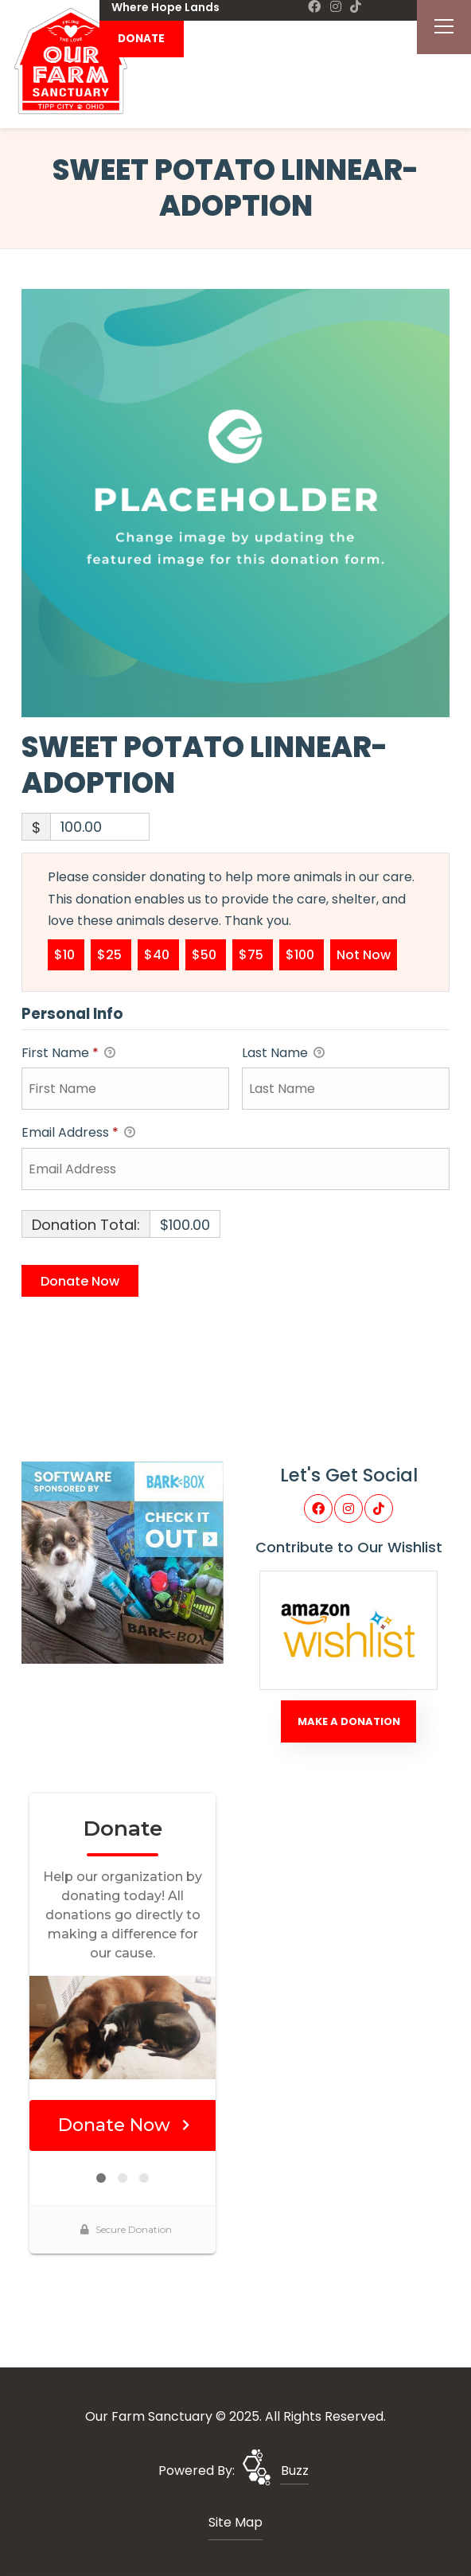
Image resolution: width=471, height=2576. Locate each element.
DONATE (141, 38)
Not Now (364, 954)
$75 (253, 954)
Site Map (235, 2522)
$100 (301, 954)
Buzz (295, 2470)
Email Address (78, 1133)
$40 (158, 954)
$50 (206, 954)
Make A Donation (349, 1721)
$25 (111, 954)
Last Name (283, 1054)
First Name (68, 1054)
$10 (66, 954)
